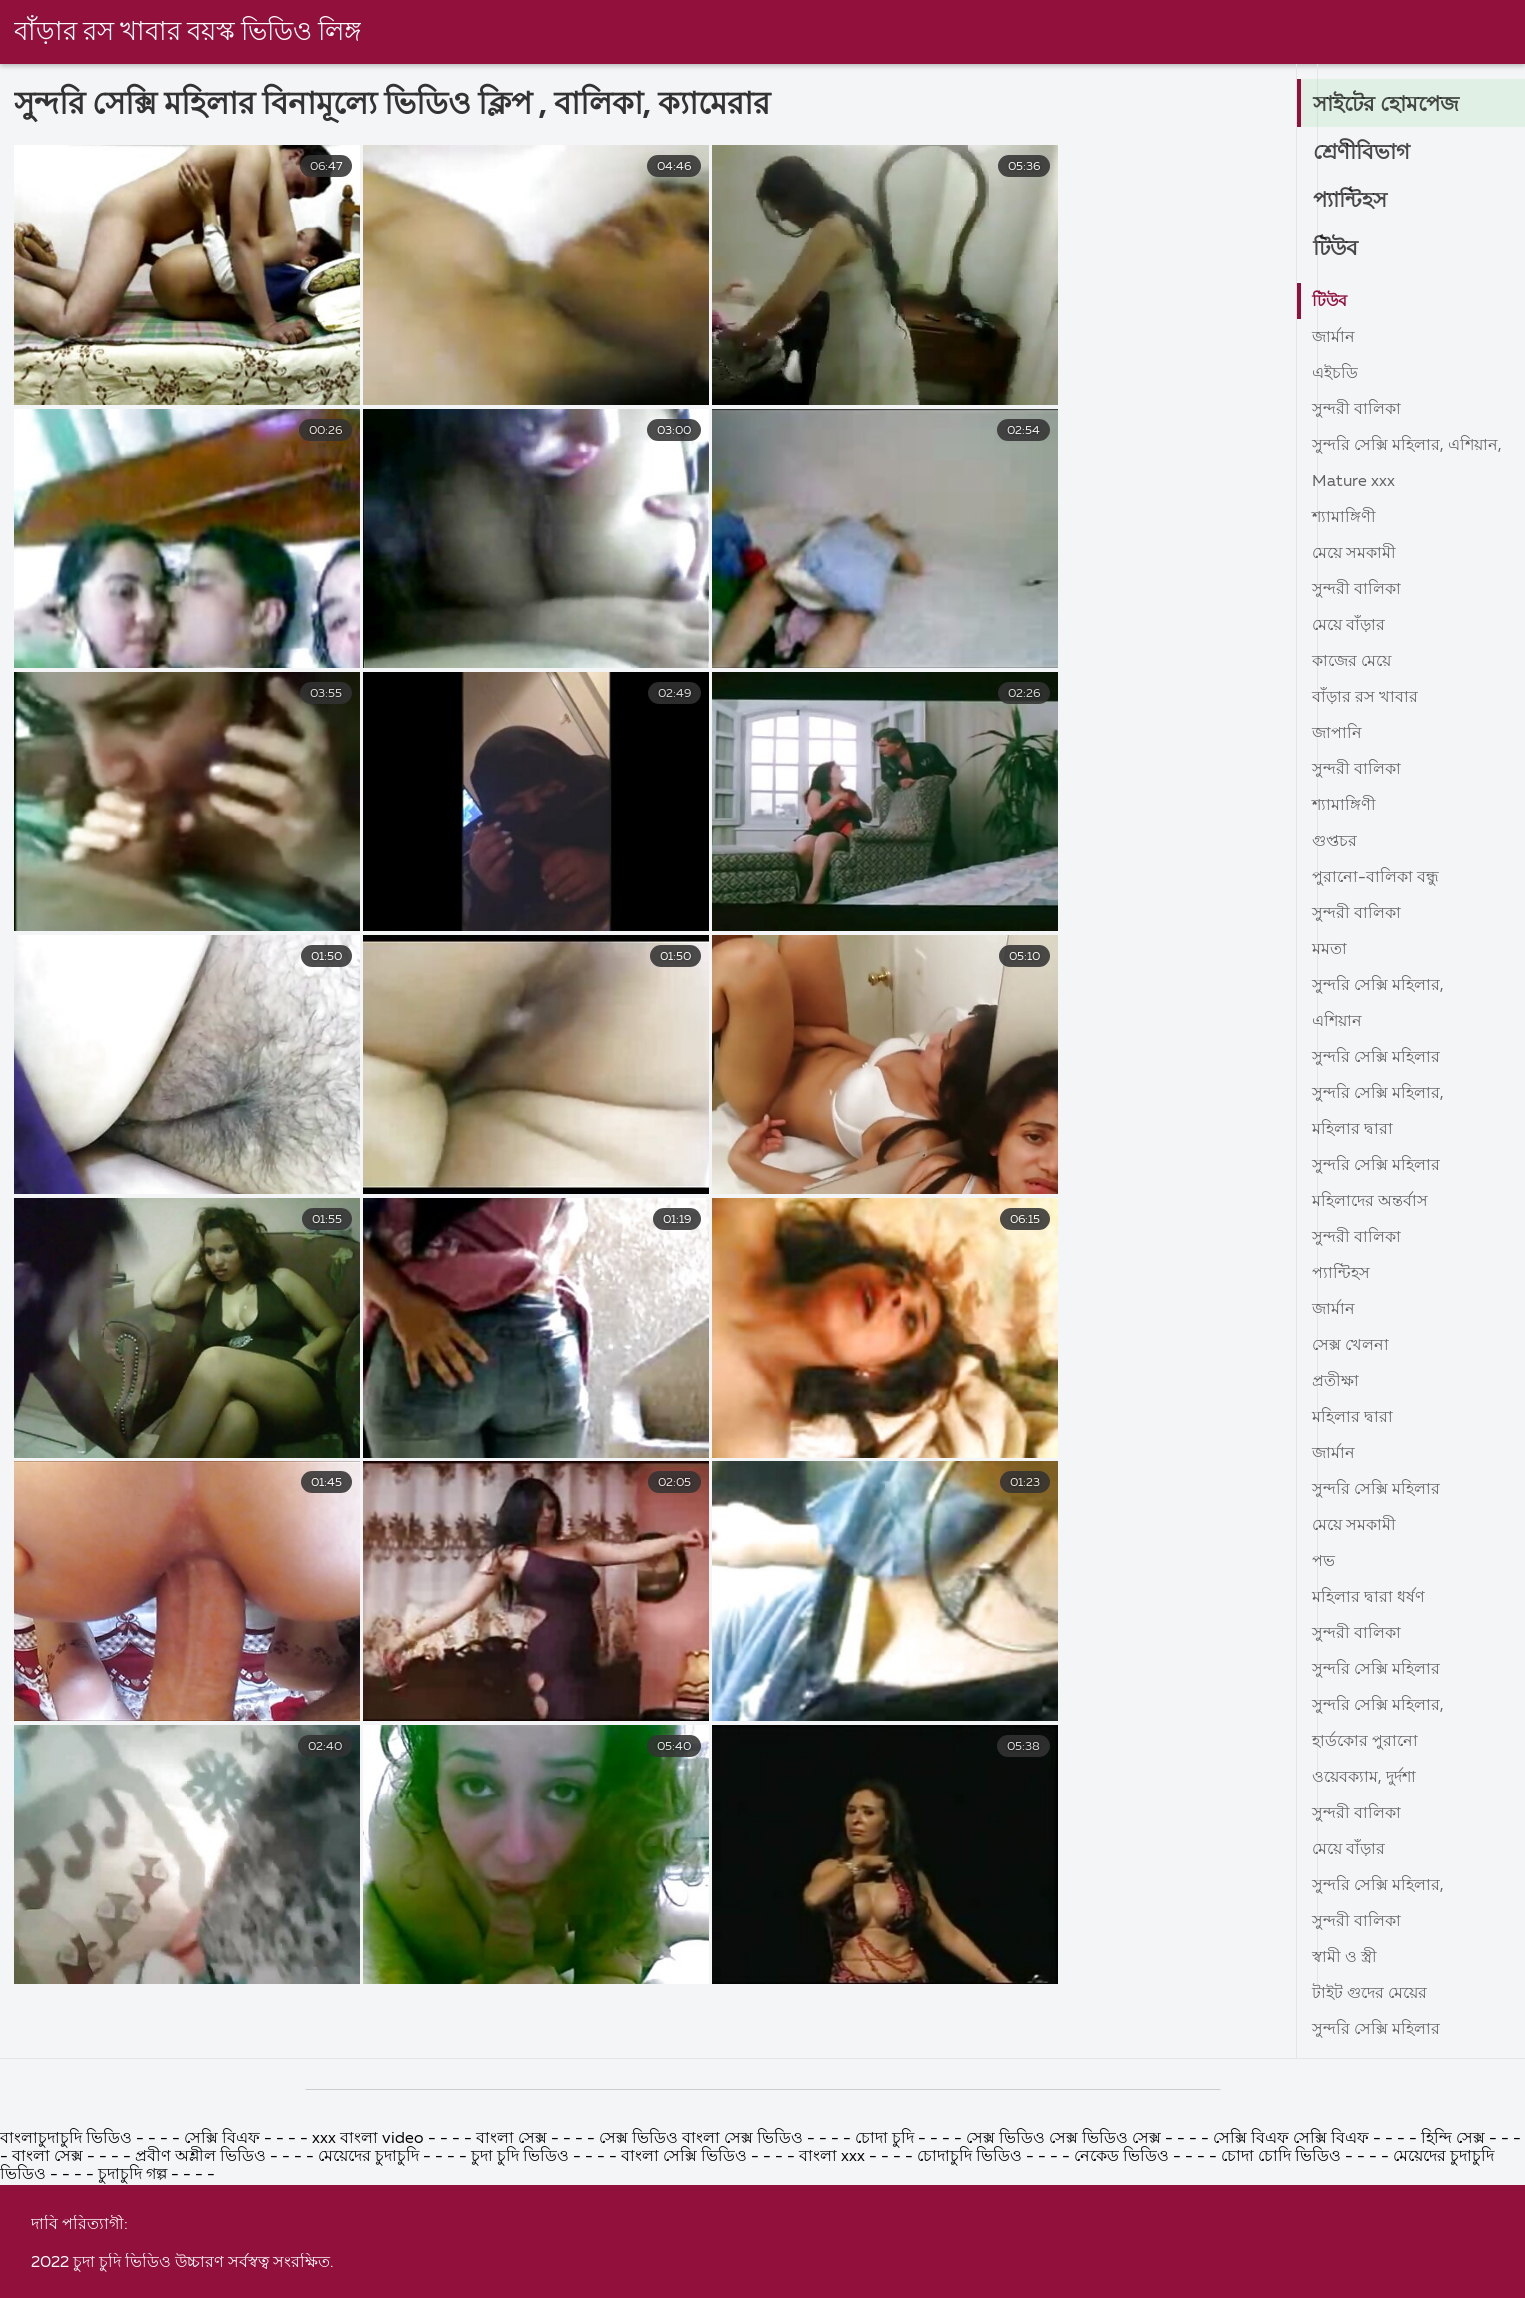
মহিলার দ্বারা (1352, 1130)
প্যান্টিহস (1351, 201)
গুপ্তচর (1334, 842)
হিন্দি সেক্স (1455, 2283)
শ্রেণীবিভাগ (1362, 153)
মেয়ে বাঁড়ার (1348, 626)
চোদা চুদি (884, 2283)
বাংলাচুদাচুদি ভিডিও (68, 2283)
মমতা (1329, 950)
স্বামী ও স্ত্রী (1344, 1958)
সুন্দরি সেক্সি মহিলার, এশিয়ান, (1407, 446)
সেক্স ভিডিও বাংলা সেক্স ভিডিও (701, 2283)
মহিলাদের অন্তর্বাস (1370, 1202)
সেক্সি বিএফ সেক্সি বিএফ (1293, 2283)
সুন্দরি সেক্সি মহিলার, (1378, 986)
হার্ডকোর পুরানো (1365, 1742)
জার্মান (1333, 338)
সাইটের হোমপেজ (1389, 105)
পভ (1323, 1562)
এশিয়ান (1337, 1022)
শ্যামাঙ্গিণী (1344, 518)
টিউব (1336, 249)
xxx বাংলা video (370, 2283)
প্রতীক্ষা (1335, 1382)
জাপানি (1337, 734)
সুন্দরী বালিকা (1356, 410)
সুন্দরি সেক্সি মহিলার (1376, 1058)
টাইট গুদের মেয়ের (1369, 1994)
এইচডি (1335, 374)
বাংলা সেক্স (511, 2283)
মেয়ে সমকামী (1354, 554)
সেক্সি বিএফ (224, 2283)
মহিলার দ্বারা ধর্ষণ (1368, 1598)
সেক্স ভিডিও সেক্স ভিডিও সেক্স (1065, 2283)
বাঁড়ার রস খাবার (1365, 698)
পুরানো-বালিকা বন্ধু (1375, 878)
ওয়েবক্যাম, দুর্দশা (1364, 1778)
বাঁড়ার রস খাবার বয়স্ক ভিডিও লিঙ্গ (188, 33)
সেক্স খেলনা (1350, 1346)
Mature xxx (1353, 482)
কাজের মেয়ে (1351, 662)
